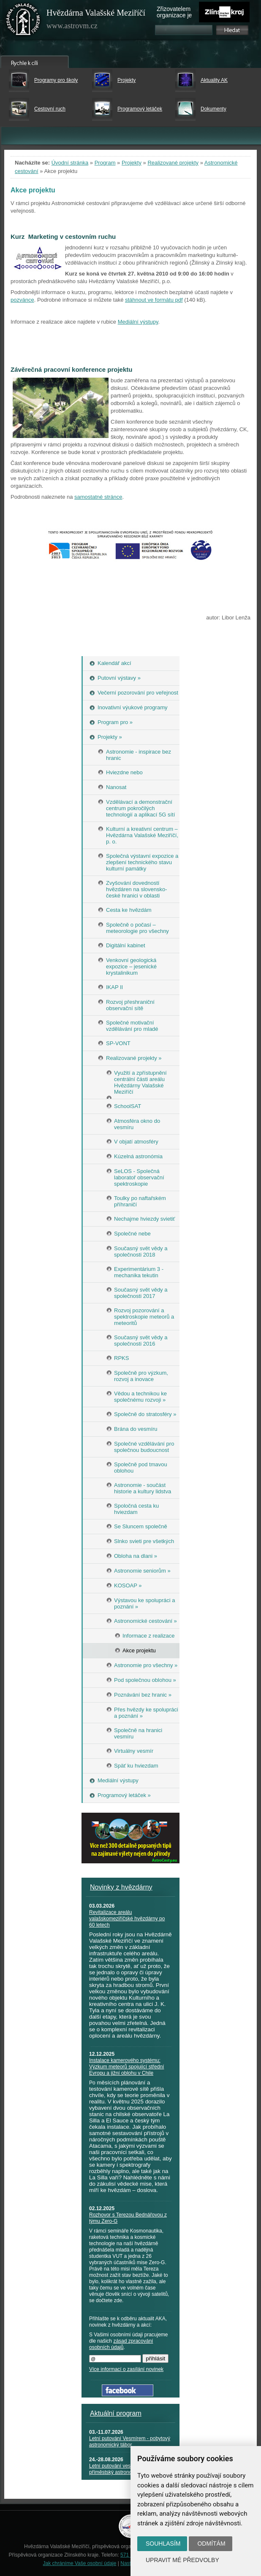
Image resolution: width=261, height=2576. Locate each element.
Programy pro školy (56, 80)
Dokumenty (213, 109)
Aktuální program (115, 2413)
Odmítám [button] (211, 2543)
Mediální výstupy (138, 322)
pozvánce (22, 300)
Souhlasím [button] (163, 2543)
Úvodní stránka (70, 162)
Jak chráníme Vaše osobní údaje (80, 2563)
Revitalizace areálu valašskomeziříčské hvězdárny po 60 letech (127, 1918)
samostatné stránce (98, 497)
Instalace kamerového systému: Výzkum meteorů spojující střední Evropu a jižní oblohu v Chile (126, 2066)
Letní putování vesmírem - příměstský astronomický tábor (123, 2469)
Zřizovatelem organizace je (174, 12)
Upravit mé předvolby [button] (182, 2560)
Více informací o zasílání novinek (126, 2369)
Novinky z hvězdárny (121, 1887)
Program (105, 162)
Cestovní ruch (49, 109)
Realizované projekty (172, 162)
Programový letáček (139, 109)
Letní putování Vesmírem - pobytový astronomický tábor (129, 2441)
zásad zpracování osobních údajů (121, 2344)
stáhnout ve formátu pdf (154, 300)
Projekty (126, 80)
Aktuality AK (214, 80)
